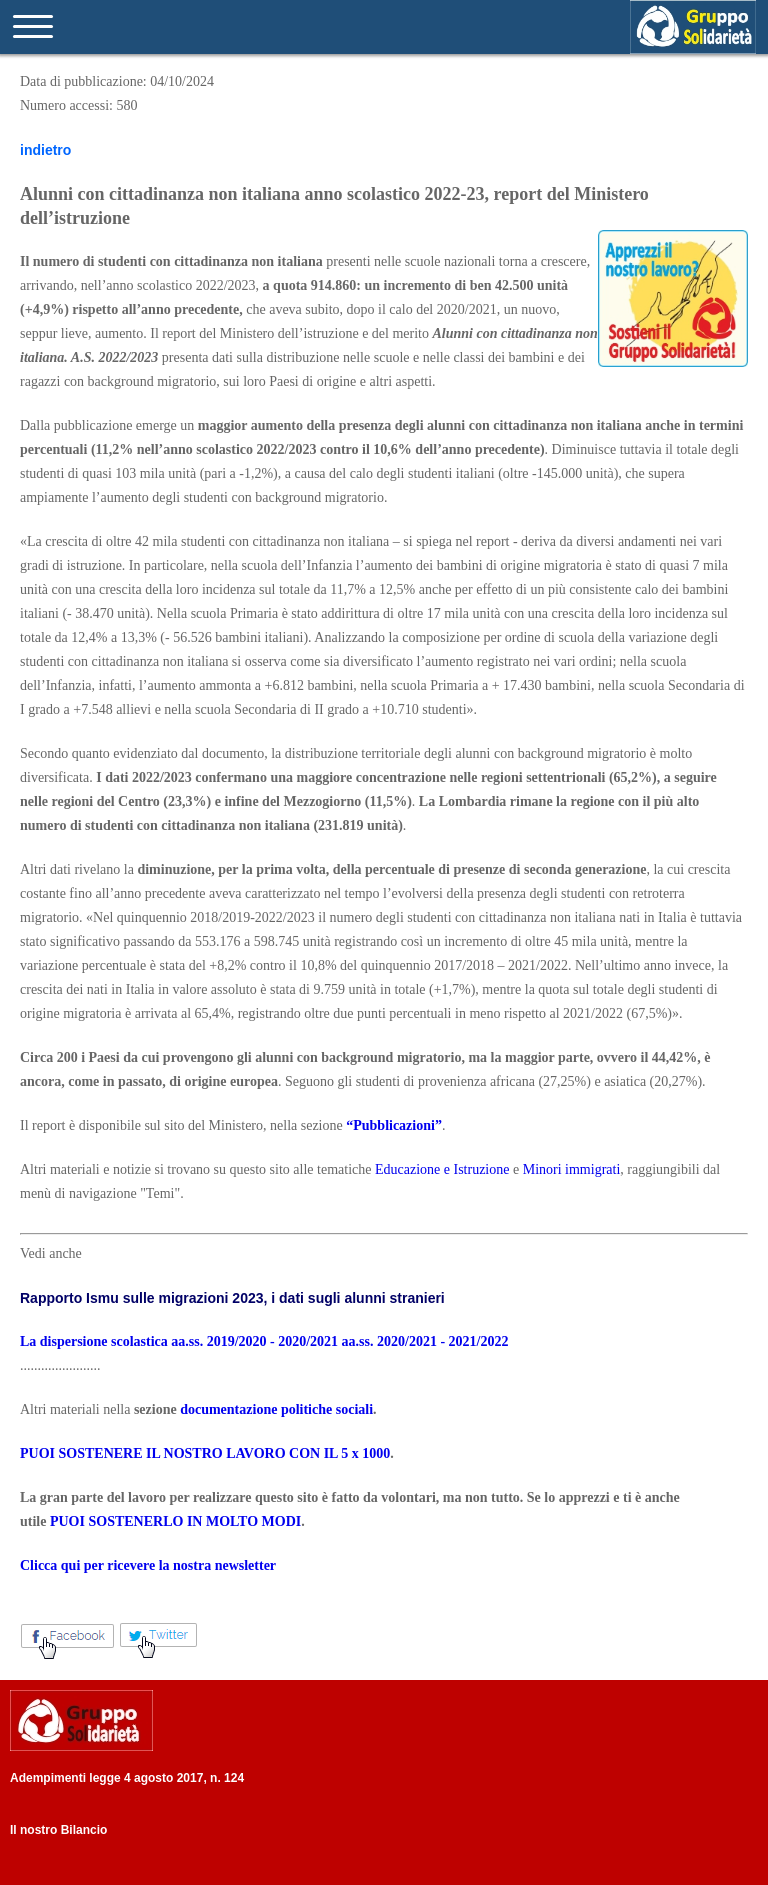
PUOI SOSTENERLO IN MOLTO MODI (175, 1521)
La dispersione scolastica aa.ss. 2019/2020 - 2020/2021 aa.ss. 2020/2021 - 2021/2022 (264, 1341)
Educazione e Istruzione (442, 1169)
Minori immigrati (572, 1169)
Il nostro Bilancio (58, 1830)
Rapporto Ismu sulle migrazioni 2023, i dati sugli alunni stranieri (232, 1298)
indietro (45, 150)
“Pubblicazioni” (394, 1125)
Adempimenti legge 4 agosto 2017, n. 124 (127, 1778)
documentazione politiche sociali (276, 1409)
